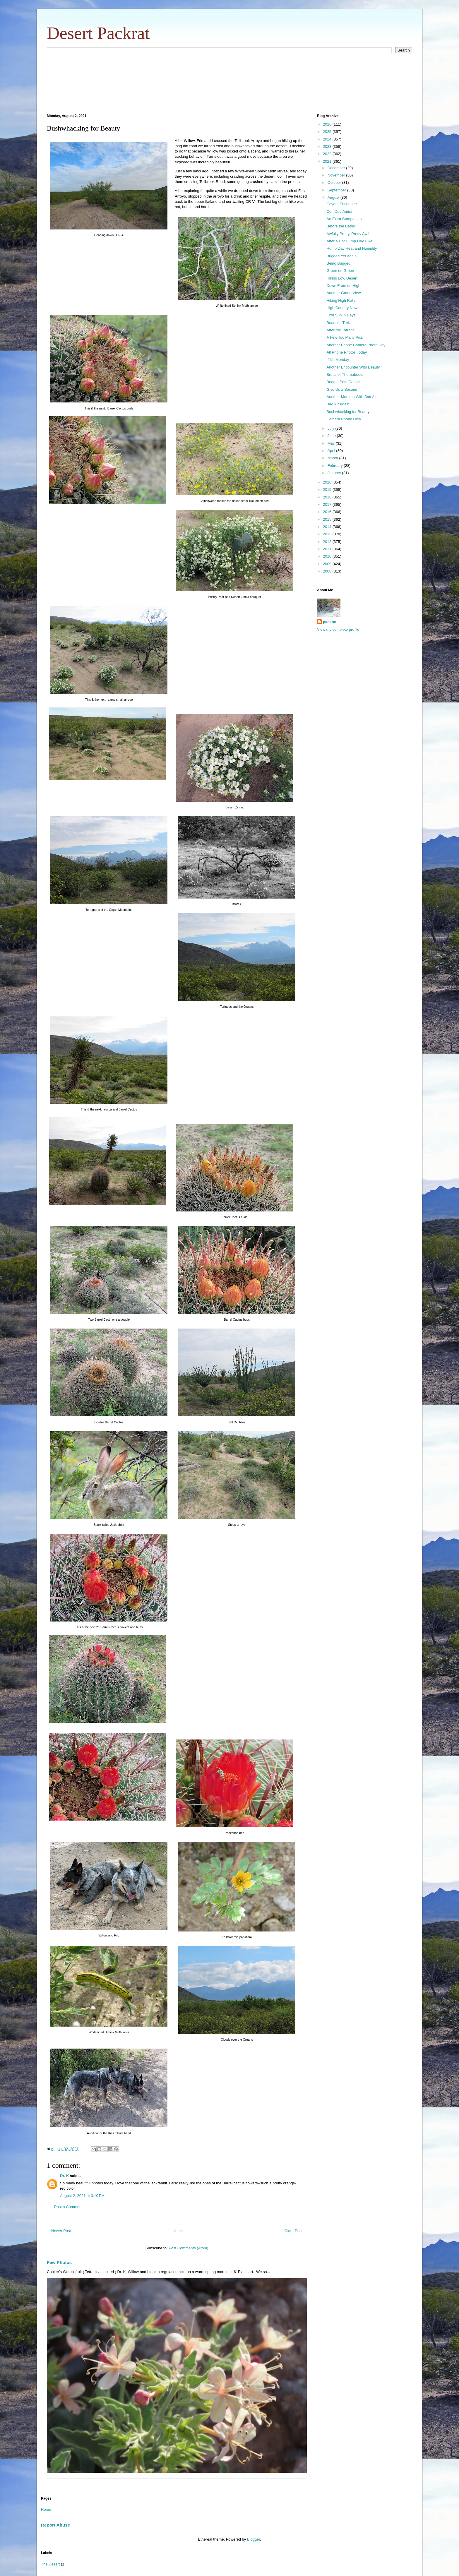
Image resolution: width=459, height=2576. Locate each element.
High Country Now (341, 308)
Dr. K (64, 2176)
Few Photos (59, 2262)
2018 (328, 497)
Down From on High (343, 285)
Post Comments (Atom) (188, 2248)
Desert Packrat (98, 33)
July (331, 428)
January (335, 473)
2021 (328, 161)
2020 (328, 482)
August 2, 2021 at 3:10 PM (82, 2195)
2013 (328, 534)
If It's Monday (337, 359)
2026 (328, 124)
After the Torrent (340, 330)
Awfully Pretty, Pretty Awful (348, 234)
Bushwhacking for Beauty (347, 411)
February (336, 465)
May (332, 443)
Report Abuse (55, 2524)
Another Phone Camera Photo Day (355, 345)
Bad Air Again (337, 404)
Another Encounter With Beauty (353, 367)
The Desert (50, 2564)
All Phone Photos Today (346, 352)
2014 (328, 527)
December (337, 168)
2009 (328, 564)
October (335, 182)
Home (178, 2231)
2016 (328, 512)
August (334, 197)
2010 (328, 556)
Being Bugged (338, 263)
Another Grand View (343, 293)
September (337, 190)
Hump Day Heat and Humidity (351, 248)
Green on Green (340, 270)
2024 (328, 139)
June (332, 435)
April (332, 450)
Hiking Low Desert (341, 278)
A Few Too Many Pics (344, 337)
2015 (328, 519)
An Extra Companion (344, 219)
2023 (328, 146)
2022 (328, 154)
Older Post (293, 2231)
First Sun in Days (340, 315)
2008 (328, 571)
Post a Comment (68, 2207)
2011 (328, 549)
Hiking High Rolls (340, 300)
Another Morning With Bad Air (351, 397)
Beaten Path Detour (343, 382)
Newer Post (61, 2231)
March (333, 458)
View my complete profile (338, 629)
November (337, 175)
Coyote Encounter (341, 204)
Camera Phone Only (343, 419)
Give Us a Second (341, 389)
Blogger (253, 2539)
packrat (329, 622)
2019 (328, 489)
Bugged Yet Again (341, 256)
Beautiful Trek (338, 322)
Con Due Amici (339, 211)
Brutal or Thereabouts (344, 374)
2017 (328, 504)
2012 (328, 541)
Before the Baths (340, 226)
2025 (328, 131)
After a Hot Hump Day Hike (349, 241)
